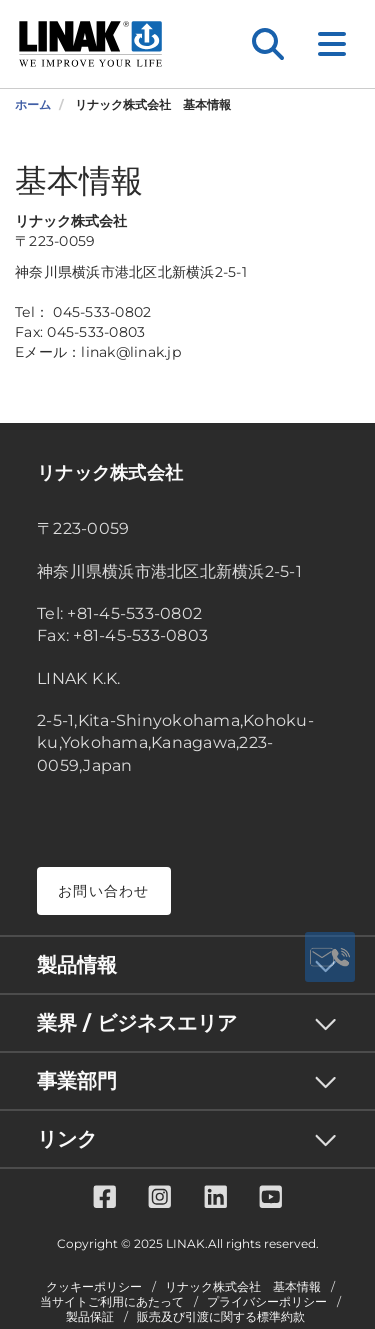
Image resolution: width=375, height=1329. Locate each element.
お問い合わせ (104, 891)
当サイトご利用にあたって (112, 1302)
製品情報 (77, 965)
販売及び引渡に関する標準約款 (221, 1317)
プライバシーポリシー (267, 1302)
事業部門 (77, 1081)
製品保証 (90, 1317)
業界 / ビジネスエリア (137, 1023)
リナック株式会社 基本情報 (243, 1287)
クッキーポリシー (94, 1287)
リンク (67, 1139)
